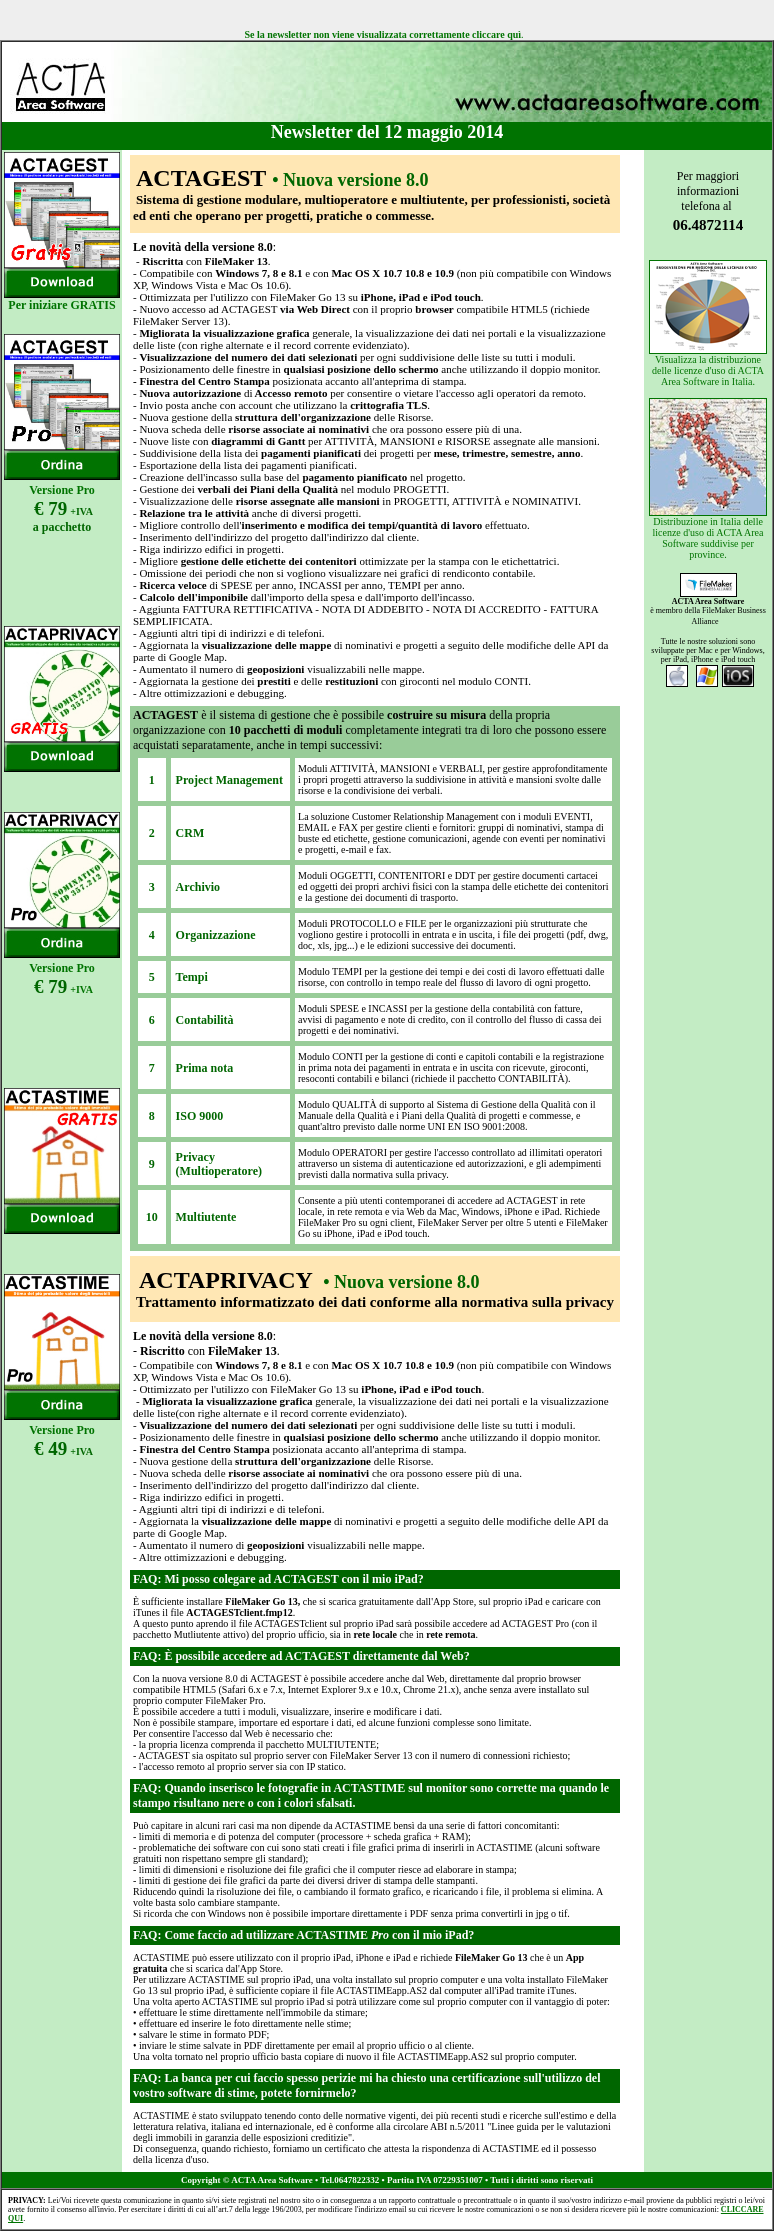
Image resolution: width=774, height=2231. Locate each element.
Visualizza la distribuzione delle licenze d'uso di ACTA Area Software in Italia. (708, 323)
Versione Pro (62, 490)
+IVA (81, 989)
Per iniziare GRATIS (61, 305)
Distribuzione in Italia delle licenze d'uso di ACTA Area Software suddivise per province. (708, 479)
